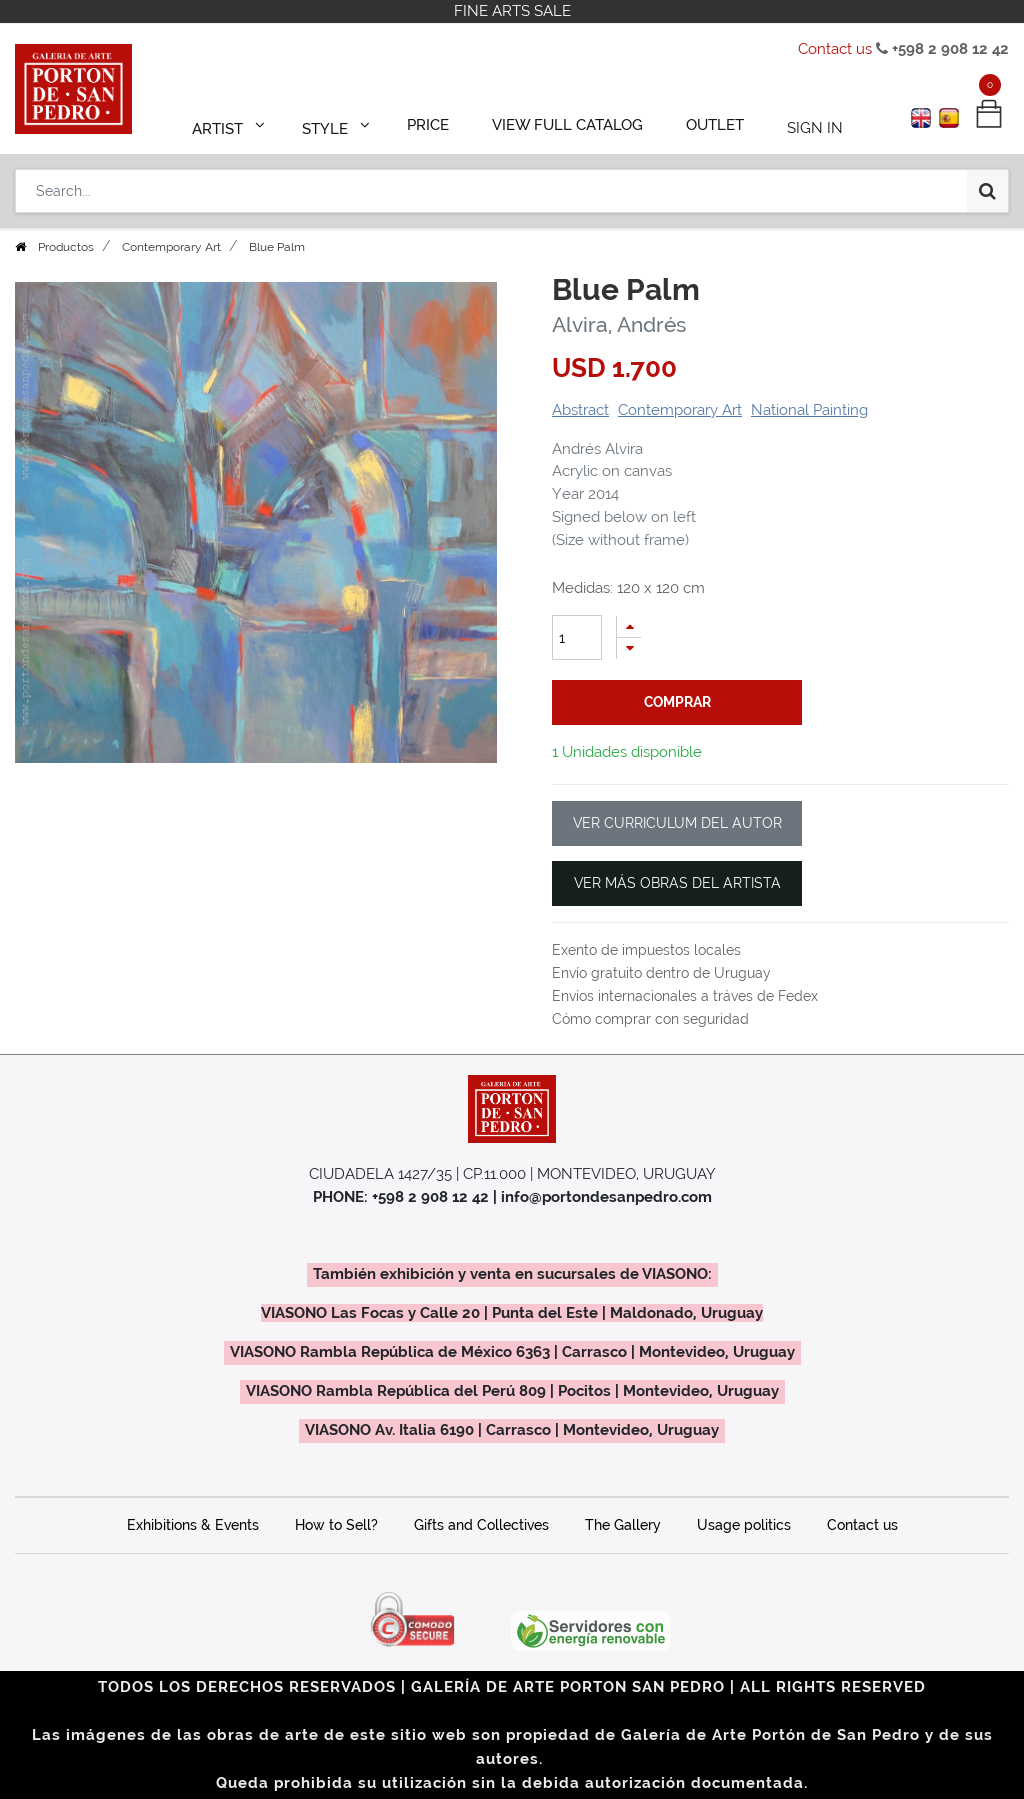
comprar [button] (677, 702)
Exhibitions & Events (193, 1525)
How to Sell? (336, 1525)
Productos (66, 247)
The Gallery (623, 1525)
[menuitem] (438, 122)
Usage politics (744, 1525)
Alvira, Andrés (619, 324)
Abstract (580, 410)
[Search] (987, 182)
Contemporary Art (171, 247)
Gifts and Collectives (481, 1525)
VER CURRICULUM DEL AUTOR (677, 823)
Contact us (835, 49)
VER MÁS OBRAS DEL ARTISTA (677, 883)
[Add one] (629, 626)
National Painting (809, 410)
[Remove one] (629, 648)
